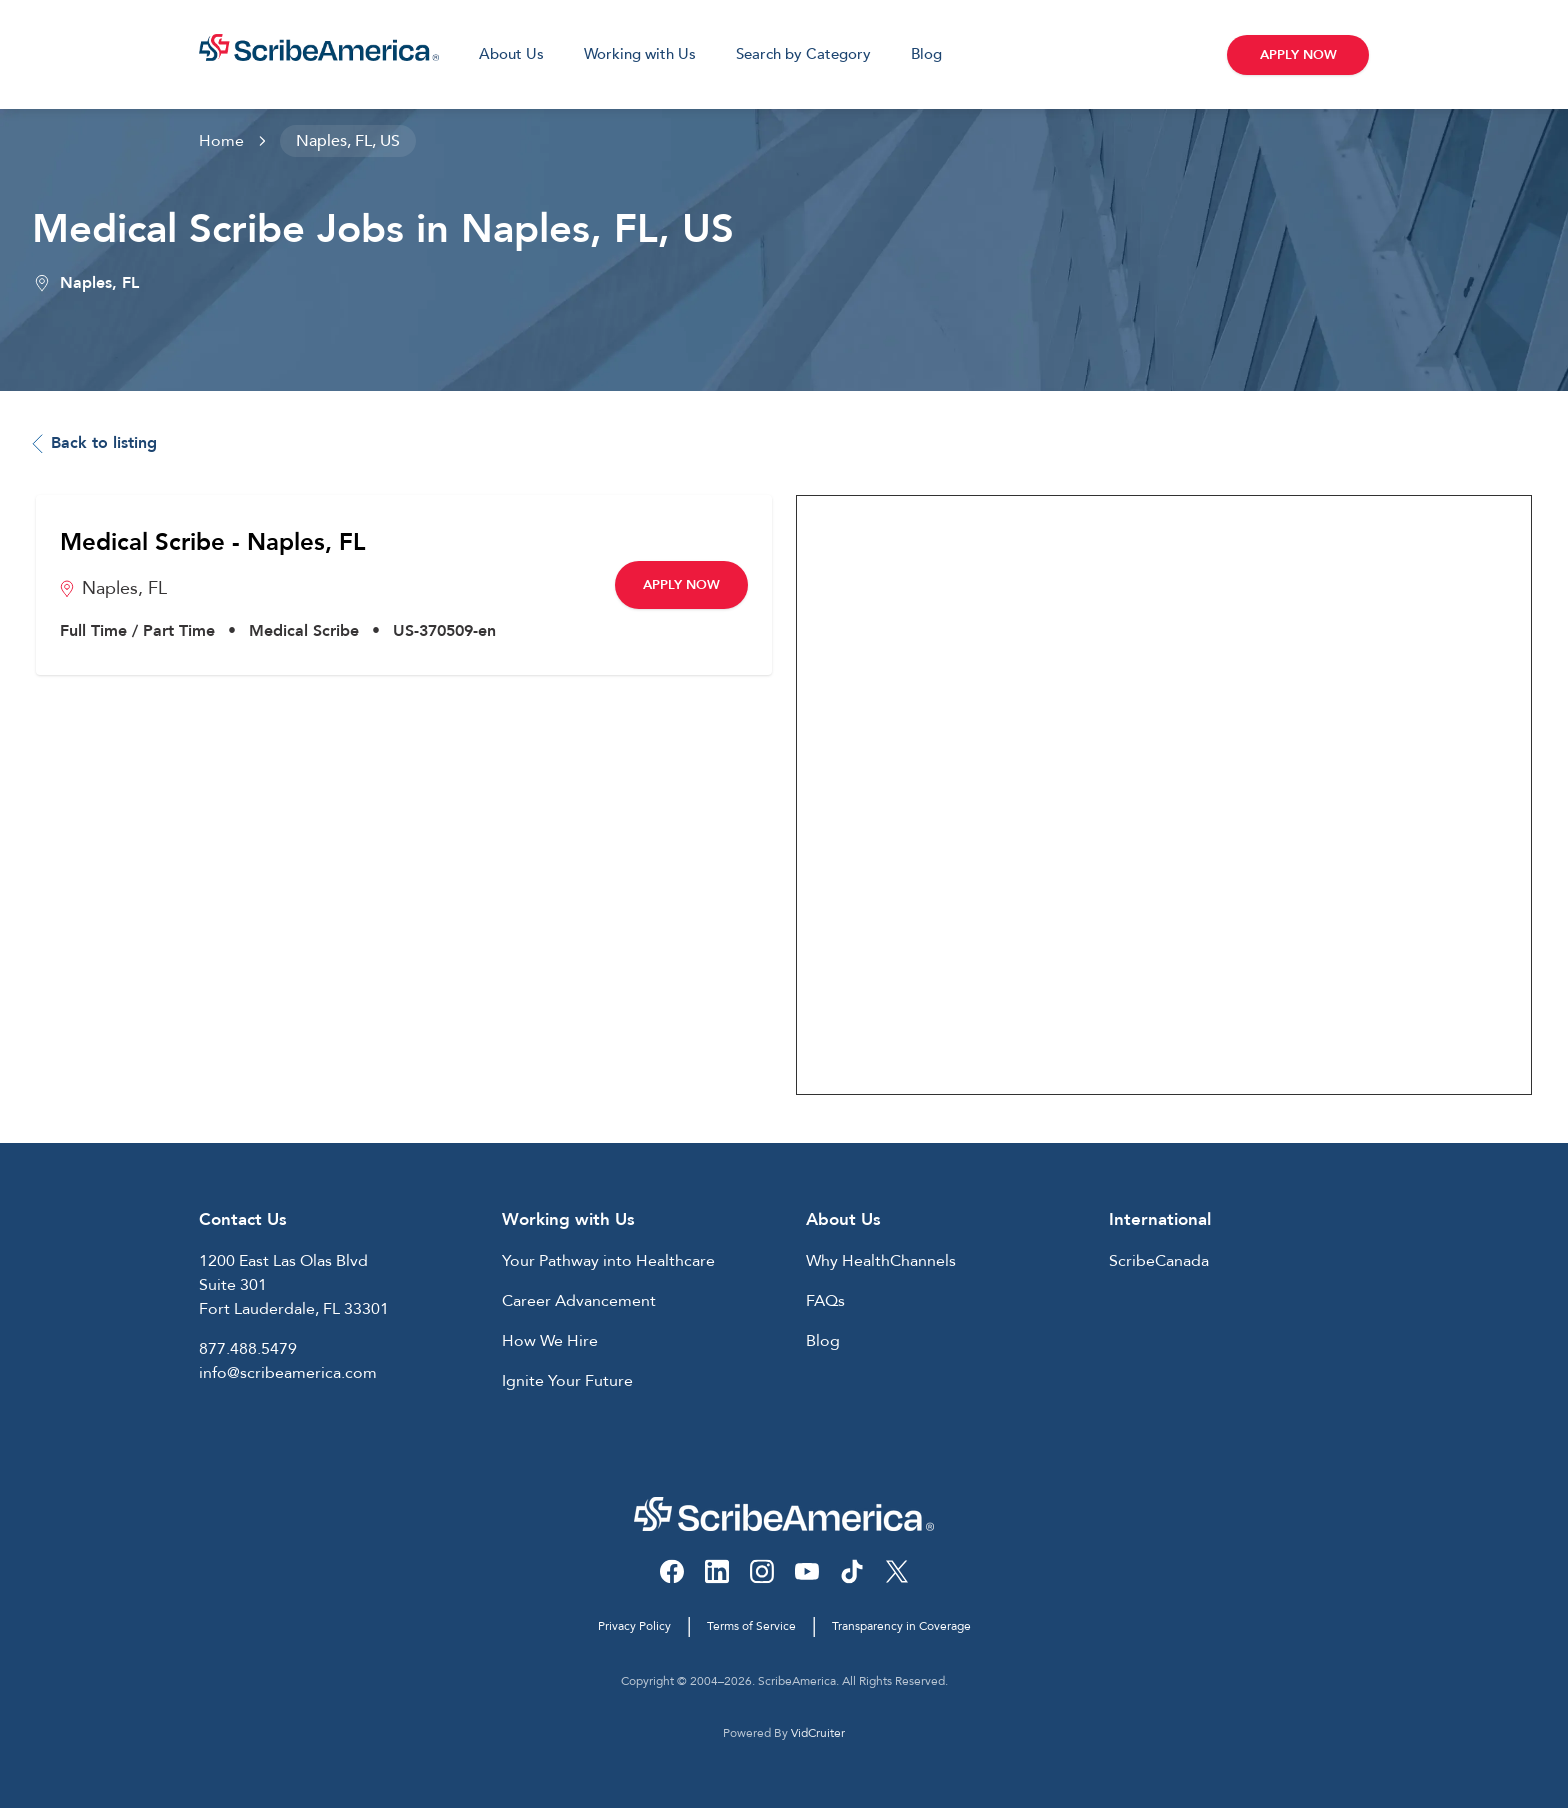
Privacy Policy (634, 1626)
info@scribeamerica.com (288, 1373)
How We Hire (550, 1341)
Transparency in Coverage (901, 1626)
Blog (926, 54)
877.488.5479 (248, 1349)
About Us (511, 54)
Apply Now (1298, 55)
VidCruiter (818, 1733)
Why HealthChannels (881, 1261)
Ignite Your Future (567, 1381)
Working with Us (640, 54)
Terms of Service (751, 1626)
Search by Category (803, 54)
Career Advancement (579, 1301)
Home (221, 141)
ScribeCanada (1159, 1261)
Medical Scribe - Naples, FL (212, 543)
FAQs (825, 1301)
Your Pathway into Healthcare (608, 1261)
